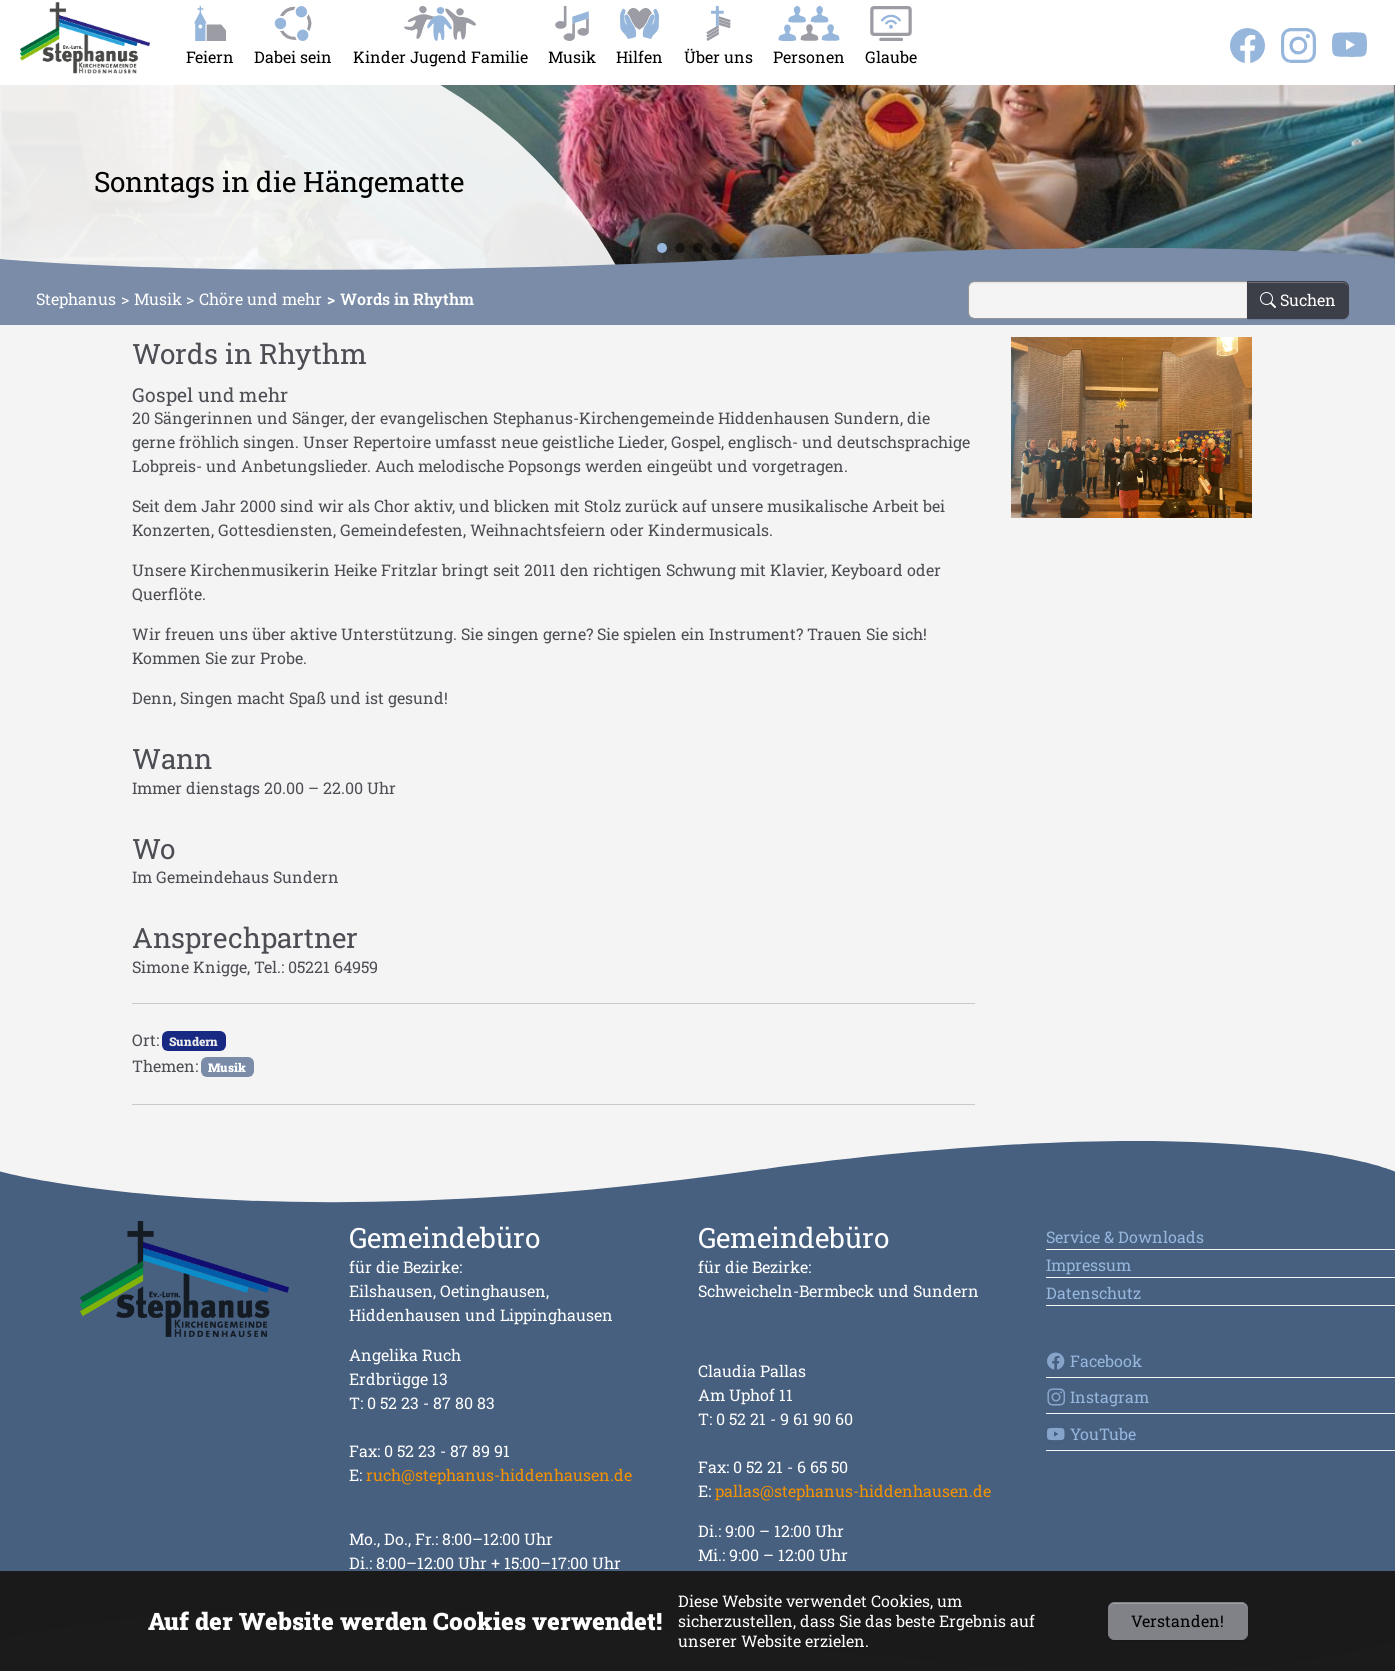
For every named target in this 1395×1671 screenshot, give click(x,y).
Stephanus (76, 298)
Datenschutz (1093, 1292)
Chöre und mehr (260, 298)
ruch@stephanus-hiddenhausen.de (499, 1474)
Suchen (1298, 299)
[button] (32, 180)
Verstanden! (1177, 1620)
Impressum (1088, 1264)
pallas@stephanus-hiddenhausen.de (853, 1490)
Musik (158, 298)
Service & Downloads (1125, 1236)
